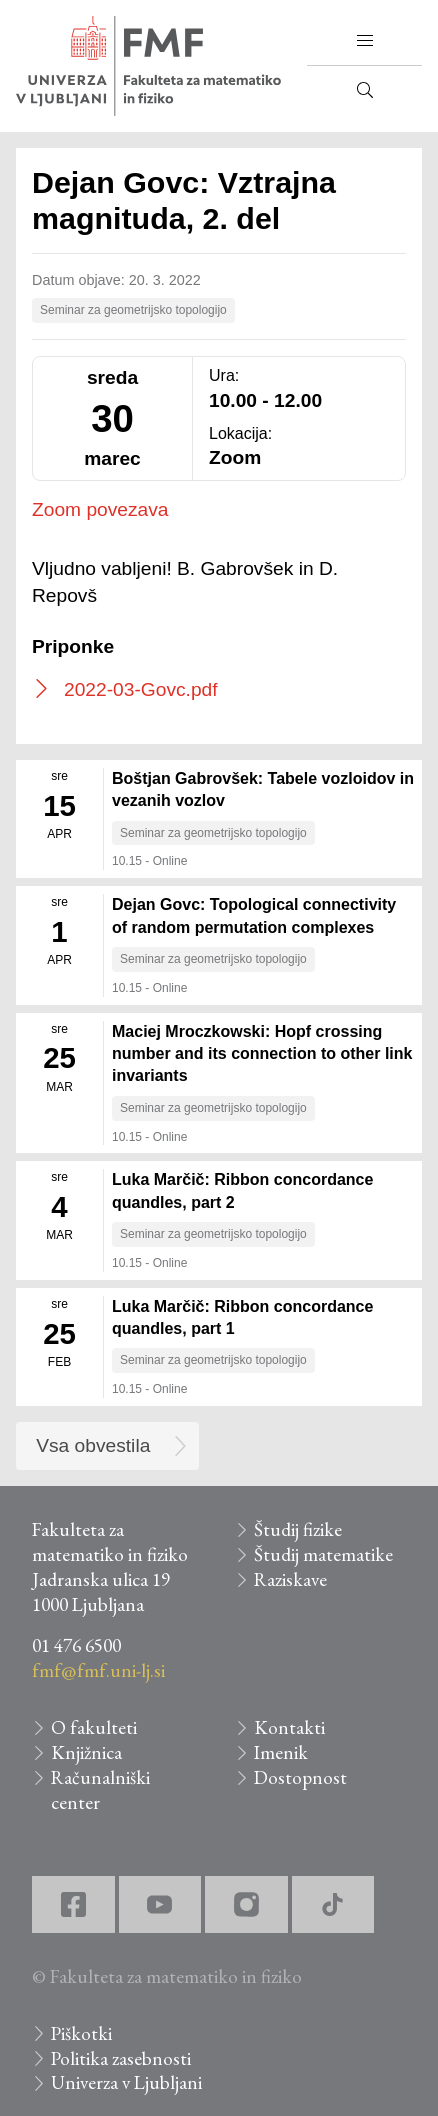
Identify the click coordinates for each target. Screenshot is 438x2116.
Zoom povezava (100, 509)
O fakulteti (94, 1727)
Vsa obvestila (93, 1445)
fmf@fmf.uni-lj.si (98, 1670)
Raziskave (290, 1579)
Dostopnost (300, 1777)
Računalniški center (100, 1790)
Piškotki (81, 2033)
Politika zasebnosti (121, 2058)
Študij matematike (323, 1554)
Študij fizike (298, 1529)
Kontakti (289, 1727)
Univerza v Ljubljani (126, 2082)
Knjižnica (86, 1752)
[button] (365, 41)
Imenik (281, 1752)
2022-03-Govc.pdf (141, 689)
